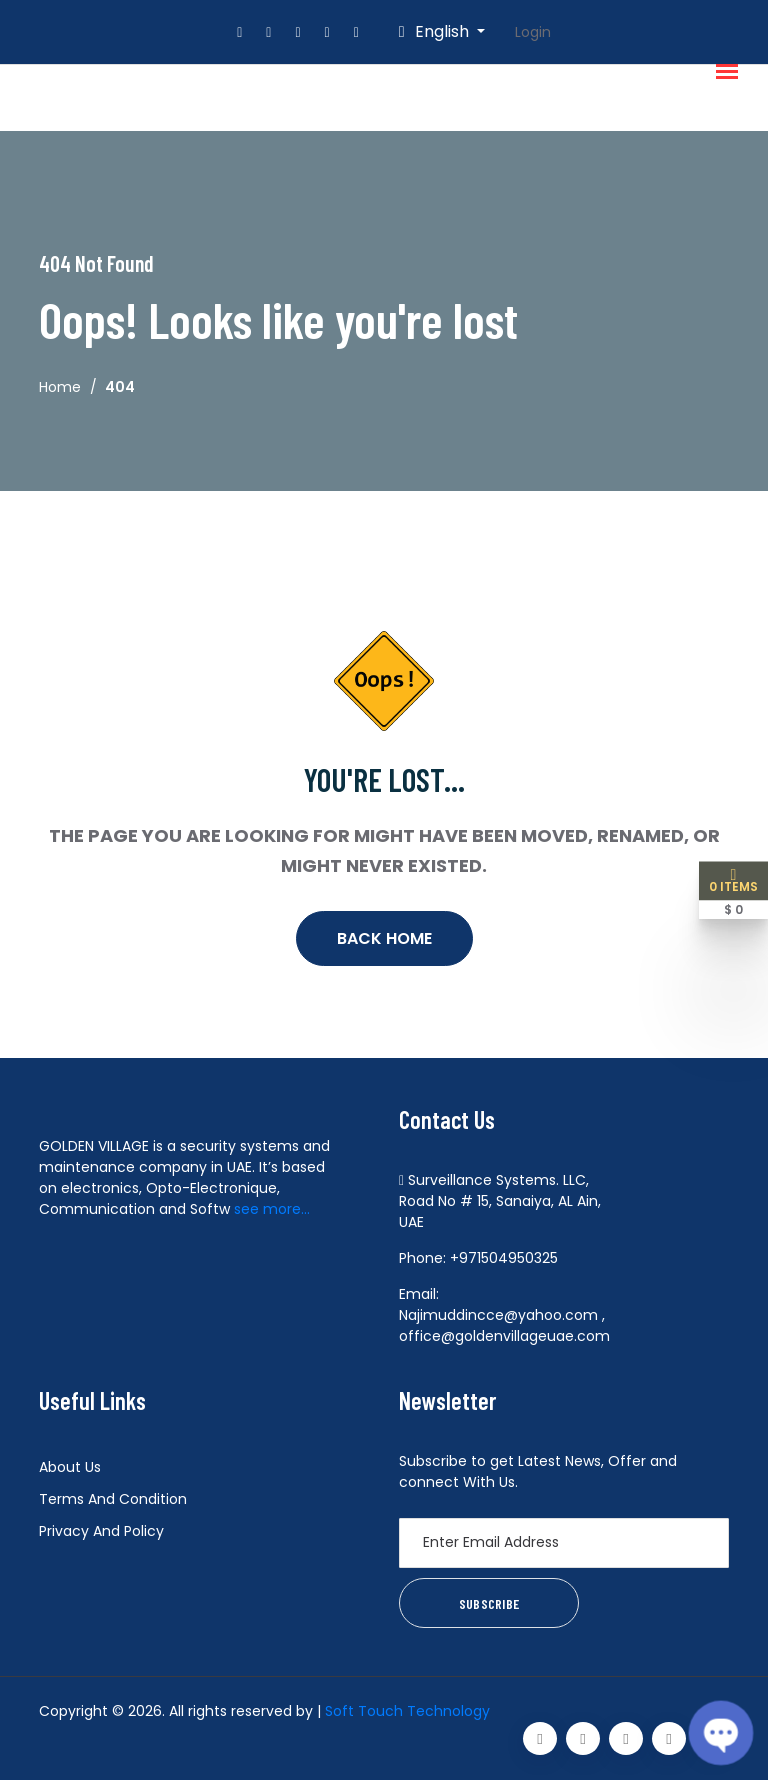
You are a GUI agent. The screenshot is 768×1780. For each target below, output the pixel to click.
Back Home (384, 938)
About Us (70, 1467)
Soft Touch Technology (407, 1711)
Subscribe (489, 1603)
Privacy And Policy (101, 1531)
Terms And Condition (113, 1499)
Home (60, 387)
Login (533, 32)
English (436, 31)
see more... (272, 1209)
